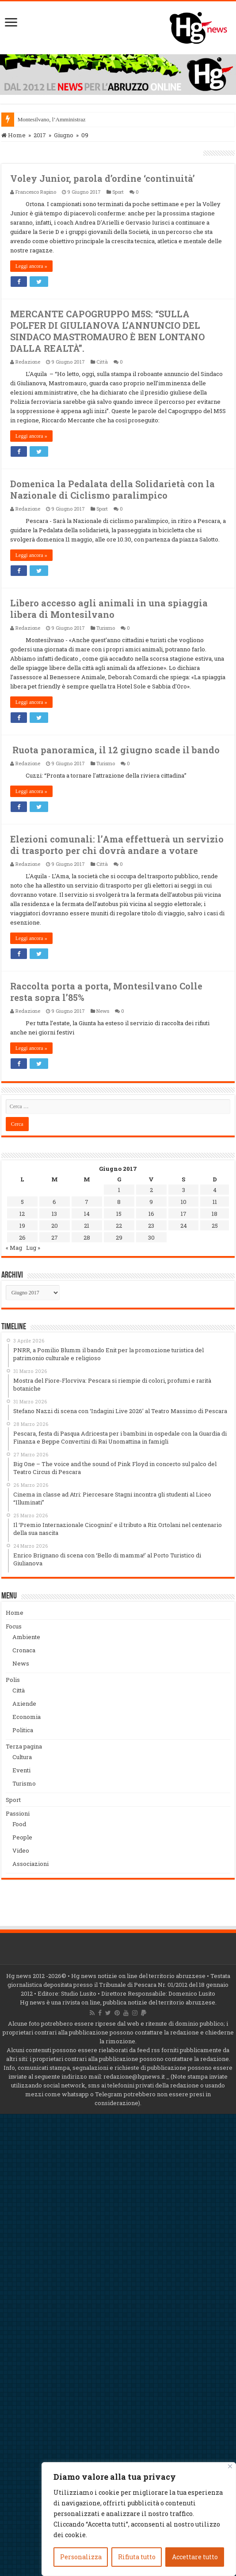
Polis (13, 1680)
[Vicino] (230, 2466)
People (22, 1837)
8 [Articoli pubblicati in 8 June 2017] (119, 1202)
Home (13, 135)
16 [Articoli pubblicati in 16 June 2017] (151, 1214)
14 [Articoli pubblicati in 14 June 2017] (87, 1214)
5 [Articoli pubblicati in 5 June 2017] (22, 1202)
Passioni (18, 1813)
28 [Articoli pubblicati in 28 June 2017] (87, 1237)
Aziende (24, 1703)
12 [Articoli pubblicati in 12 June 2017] (22, 1214)
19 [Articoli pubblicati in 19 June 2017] (22, 1226)
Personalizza (81, 2557)
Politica (22, 1730)
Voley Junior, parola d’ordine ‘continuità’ (102, 178)
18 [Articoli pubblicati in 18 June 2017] (214, 1214)
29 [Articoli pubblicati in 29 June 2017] (119, 1237)
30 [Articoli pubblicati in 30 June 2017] (151, 1237)
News (102, 1011)
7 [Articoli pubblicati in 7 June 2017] (86, 1202)
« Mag (14, 1248)
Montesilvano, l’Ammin (45, 119)
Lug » (33, 1248)
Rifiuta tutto (137, 2557)
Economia (26, 1717)
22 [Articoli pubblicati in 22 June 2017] (119, 1226)
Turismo (105, 627)
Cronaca (23, 1650)
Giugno (63, 135)
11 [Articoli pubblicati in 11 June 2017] (215, 1202)
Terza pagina (24, 1746)
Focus (14, 1626)
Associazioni (30, 1864)
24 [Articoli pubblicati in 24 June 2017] (183, 1226)
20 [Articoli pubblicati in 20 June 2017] (54, 1226)
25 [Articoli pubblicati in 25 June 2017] (215, 1226)
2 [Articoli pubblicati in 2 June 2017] (151, 1190)
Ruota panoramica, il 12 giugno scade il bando (115, 750)
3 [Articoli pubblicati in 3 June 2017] (183, 1190)
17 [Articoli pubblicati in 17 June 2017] (184, 1214)
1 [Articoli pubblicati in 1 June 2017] (119, 1190)
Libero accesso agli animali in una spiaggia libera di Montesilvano (109, 608)
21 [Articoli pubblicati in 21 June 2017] (86, 1226)
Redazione (27, 361)
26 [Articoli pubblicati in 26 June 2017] (22, 1237)
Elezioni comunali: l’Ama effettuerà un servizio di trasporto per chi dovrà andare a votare (117, 844)
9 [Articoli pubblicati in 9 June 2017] (151, 1202)
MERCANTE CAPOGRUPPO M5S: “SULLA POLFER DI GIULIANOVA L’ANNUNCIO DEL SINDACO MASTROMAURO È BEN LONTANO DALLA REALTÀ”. (107, 331)
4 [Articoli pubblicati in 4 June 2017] (215, 1190)
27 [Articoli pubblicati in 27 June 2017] (54, 1237)
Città (102, 361)
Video (20, 1850)
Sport (118, 191)
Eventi (21, 1770)
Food (19, 1824)
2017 (40, 135)
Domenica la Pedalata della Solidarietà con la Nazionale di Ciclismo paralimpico (112, 489)
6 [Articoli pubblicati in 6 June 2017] (54, 1202)
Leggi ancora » (31, 266)
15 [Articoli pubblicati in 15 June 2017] (119, 1214)
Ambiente (26, 1637)
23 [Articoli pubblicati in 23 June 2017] (151, 1226)
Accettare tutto (195, 2557)
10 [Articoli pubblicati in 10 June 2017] (184, 1202)
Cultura (22, 1757)
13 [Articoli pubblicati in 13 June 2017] (54, 1214)
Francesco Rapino (35, 191)
